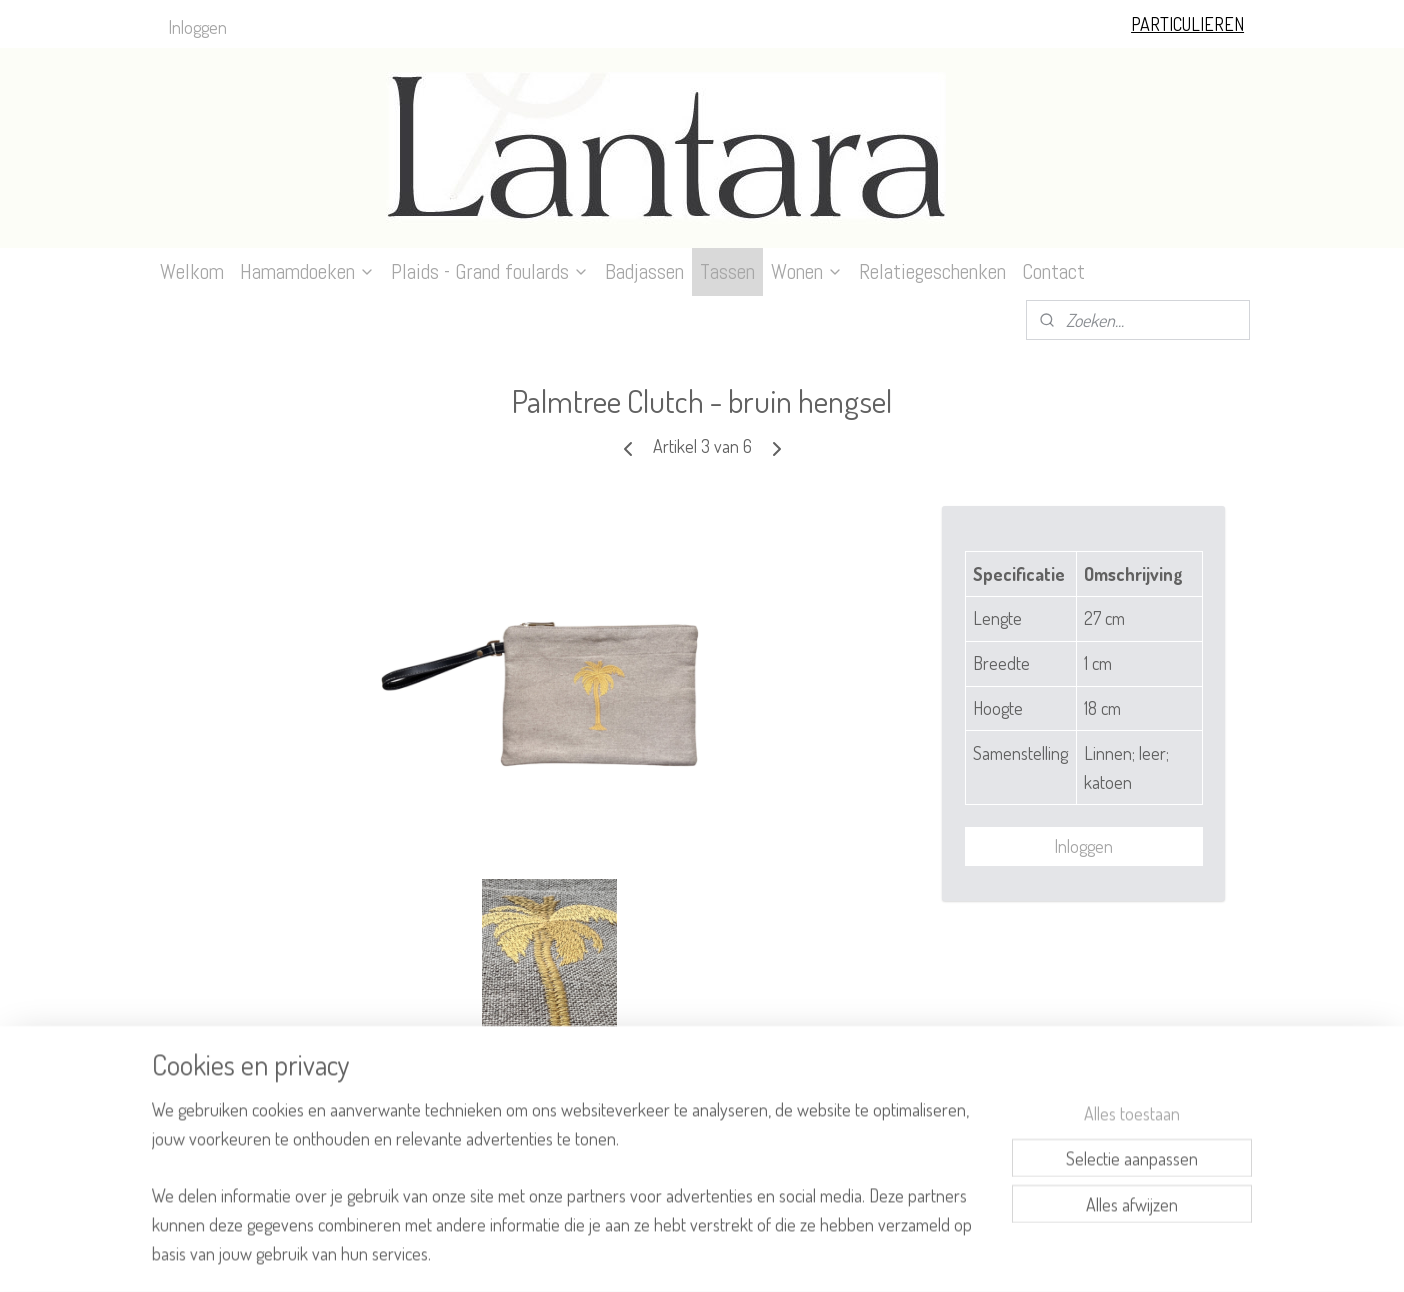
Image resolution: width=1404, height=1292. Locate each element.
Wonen (807, 271)
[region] (570, 1193)
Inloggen (197, 27)
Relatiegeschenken (932, 271)
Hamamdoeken (307, 271)
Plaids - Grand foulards (490, 271)
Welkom (192, 271)
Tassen (727, 271)
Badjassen (644, 271)
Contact (1053, 271)
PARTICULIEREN (1187, 24)
